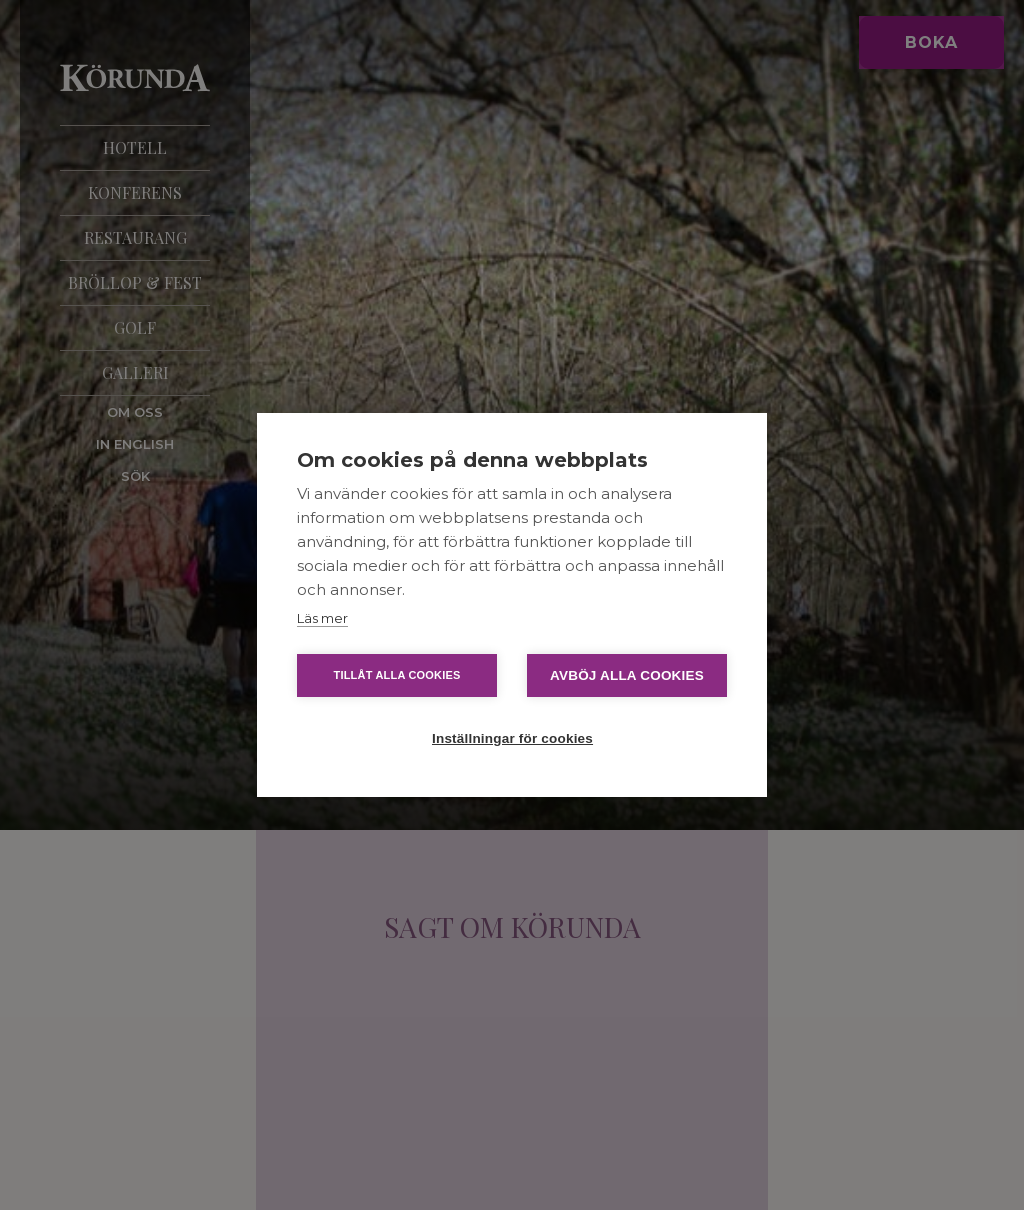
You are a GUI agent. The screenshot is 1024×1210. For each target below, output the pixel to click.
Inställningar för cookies (512, 738)
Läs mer (322, 618)
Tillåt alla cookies (396, 675)
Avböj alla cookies (627, 675)
